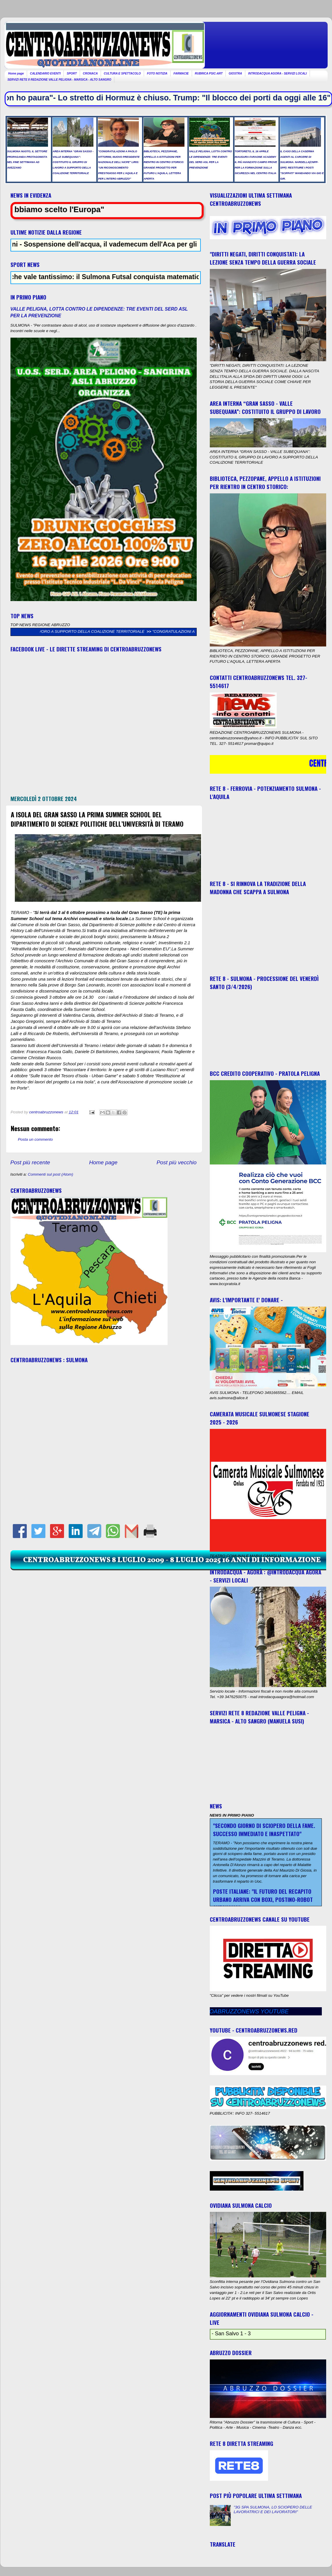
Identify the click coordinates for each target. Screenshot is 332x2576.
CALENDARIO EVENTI (45, 73)
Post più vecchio (177, 1162)
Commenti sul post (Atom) (50, 1174)
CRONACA (90, 73)
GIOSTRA (235, 73)
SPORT (72, 73)
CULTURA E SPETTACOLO (122, 73)
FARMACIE (181, 73)
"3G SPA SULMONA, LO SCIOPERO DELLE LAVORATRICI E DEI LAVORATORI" (273, 2509)
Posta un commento (35, 1139)
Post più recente (30, 1162)
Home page (16, 73)
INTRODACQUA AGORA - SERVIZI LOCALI (277, 73)
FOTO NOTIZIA (157, 73)
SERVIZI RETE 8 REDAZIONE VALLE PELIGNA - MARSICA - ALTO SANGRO (59, 79)
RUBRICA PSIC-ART (209, 73)
